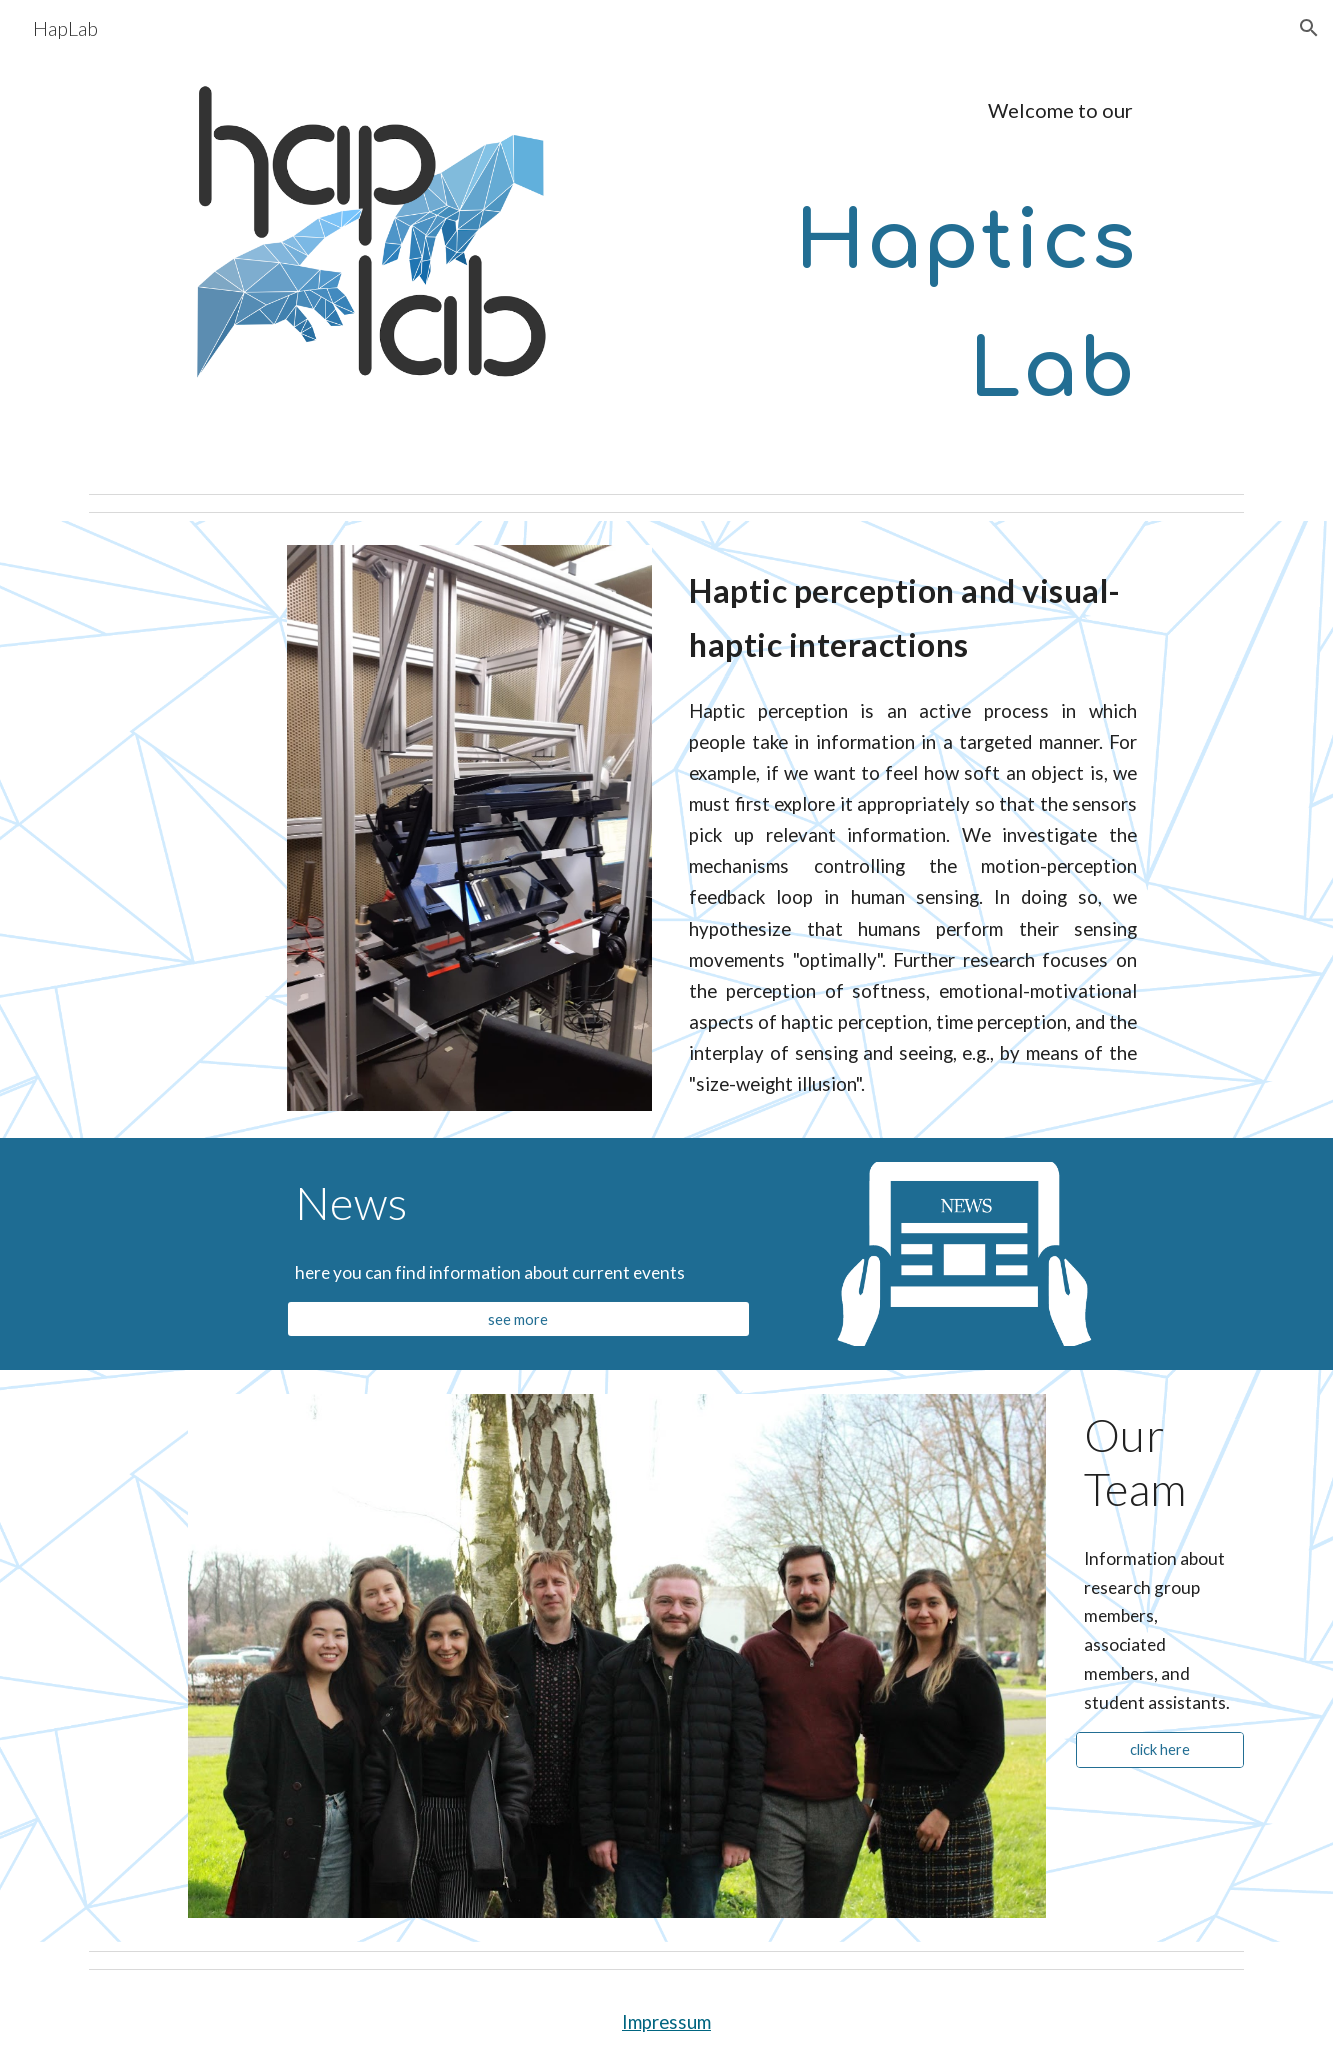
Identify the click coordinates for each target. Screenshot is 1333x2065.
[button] (1309, 28)
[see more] (519, 1319)
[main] (864, 110)
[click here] (1160, 1750)
